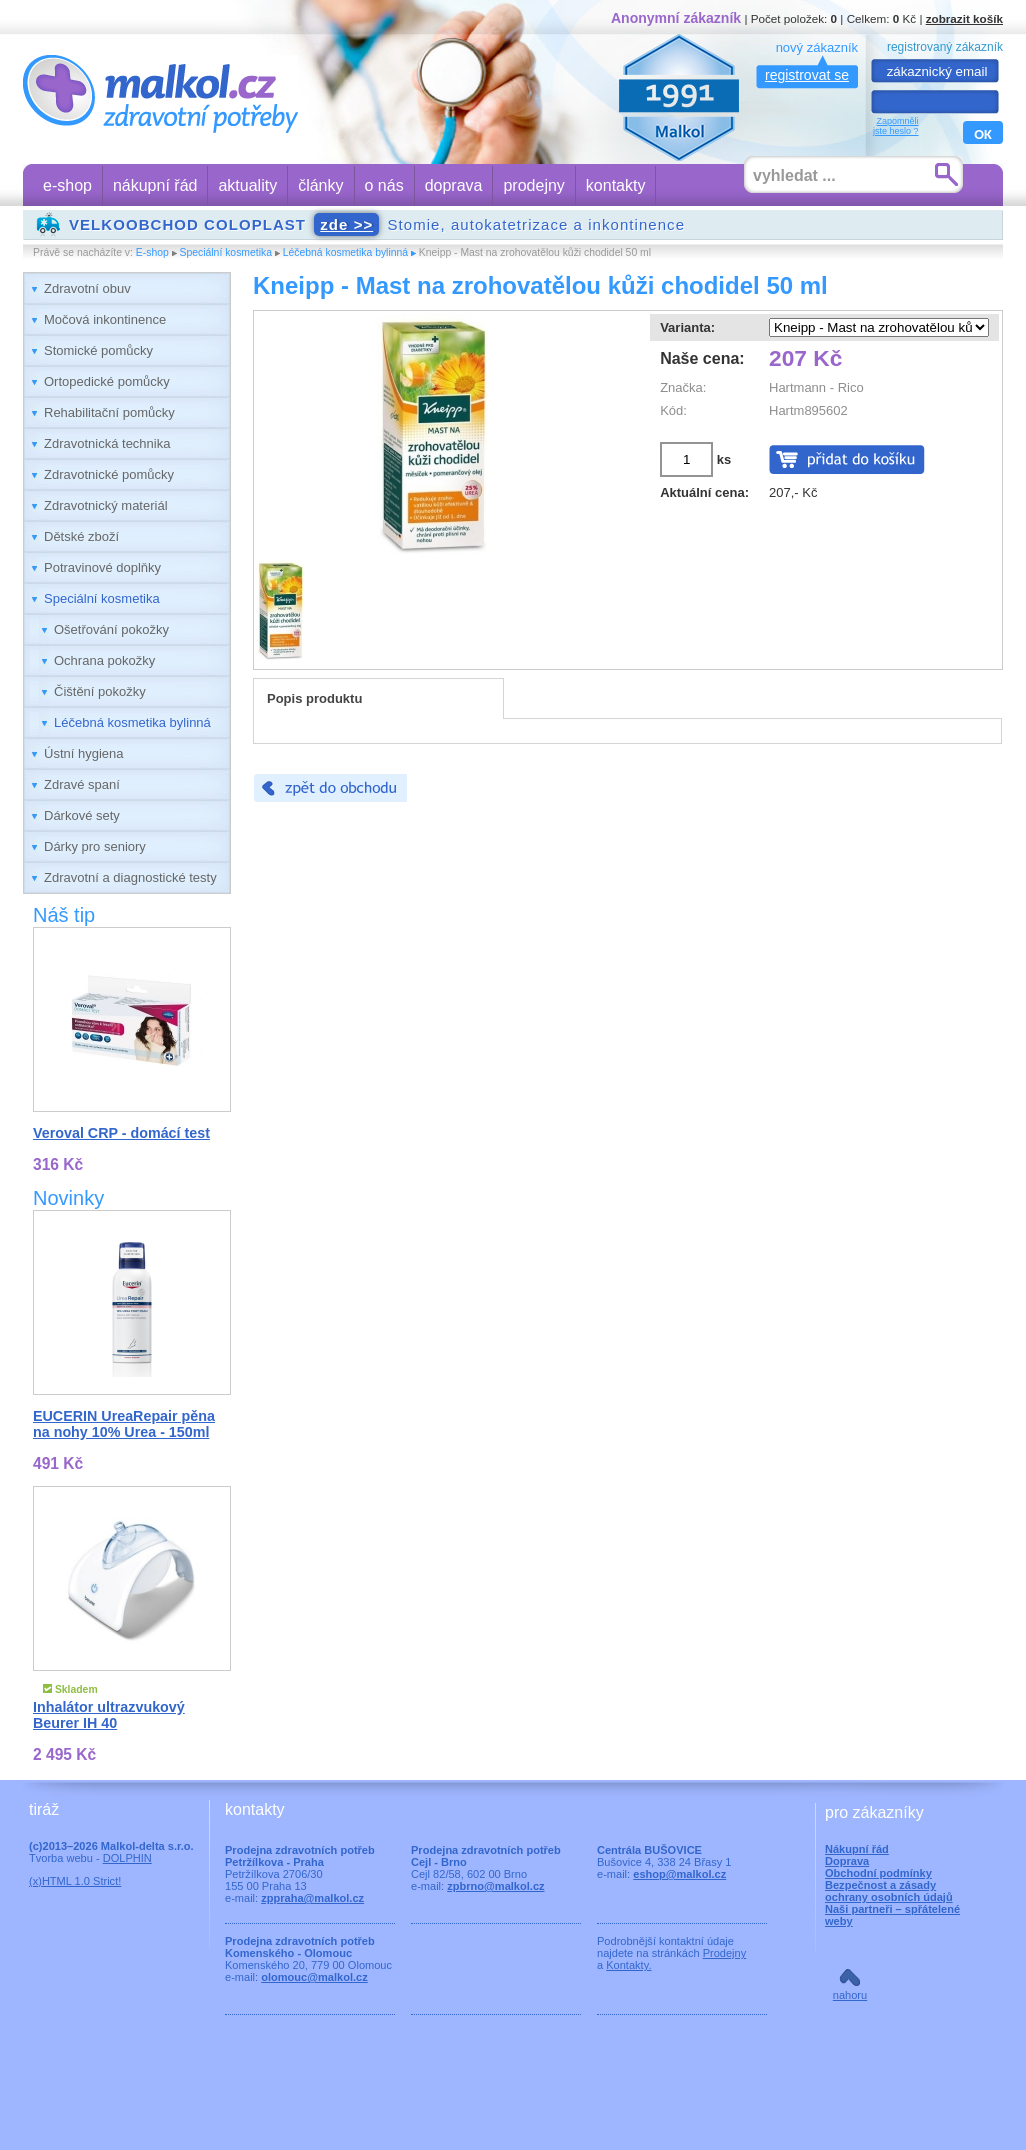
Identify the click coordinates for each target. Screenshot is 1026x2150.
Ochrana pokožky (104, 660)
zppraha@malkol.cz (312, 1898)
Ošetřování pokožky (111, 629)
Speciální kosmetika (226, 252)
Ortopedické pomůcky (107, 381)
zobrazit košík (964, 18)
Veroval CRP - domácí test (121, 1133)
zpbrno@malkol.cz (495, 1886)
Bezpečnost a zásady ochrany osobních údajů (889, 1891)
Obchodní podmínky (878, 1873)
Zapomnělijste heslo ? (896, 126)
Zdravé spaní (82, 784)
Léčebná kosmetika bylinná (345, 252)
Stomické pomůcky (98, 350)
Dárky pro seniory (95, 846)
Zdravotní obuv (87, 288)
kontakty (616, 185)
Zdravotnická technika (107, 443)
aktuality (247, 185)
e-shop (67, 185)
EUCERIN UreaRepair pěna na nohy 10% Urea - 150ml (124, 1424)
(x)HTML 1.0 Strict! (75, 1881)
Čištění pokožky (100, 691)
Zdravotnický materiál (106, 505)
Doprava (847, 1861)
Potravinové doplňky (102, 567)
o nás (384, 185)
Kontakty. (628, 1965)
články (320, 185)
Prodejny (725, 1953)
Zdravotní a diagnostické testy (130, 877)
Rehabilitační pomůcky (109, 412)
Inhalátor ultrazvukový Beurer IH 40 (109, 1715)
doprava (454, 185)
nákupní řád (155, 185)
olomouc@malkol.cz (314, 1977)
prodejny (533, 185)
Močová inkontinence (105, 319)
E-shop (152, 252)
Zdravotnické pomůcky (109, 474)
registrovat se (807, 75)
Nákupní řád (857, 1849)
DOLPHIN (127, 1858)
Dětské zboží (81, 536)
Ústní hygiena (84, 753)
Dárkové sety (82, 815)
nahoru (850, 1995)
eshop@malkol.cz (679, 1874)
